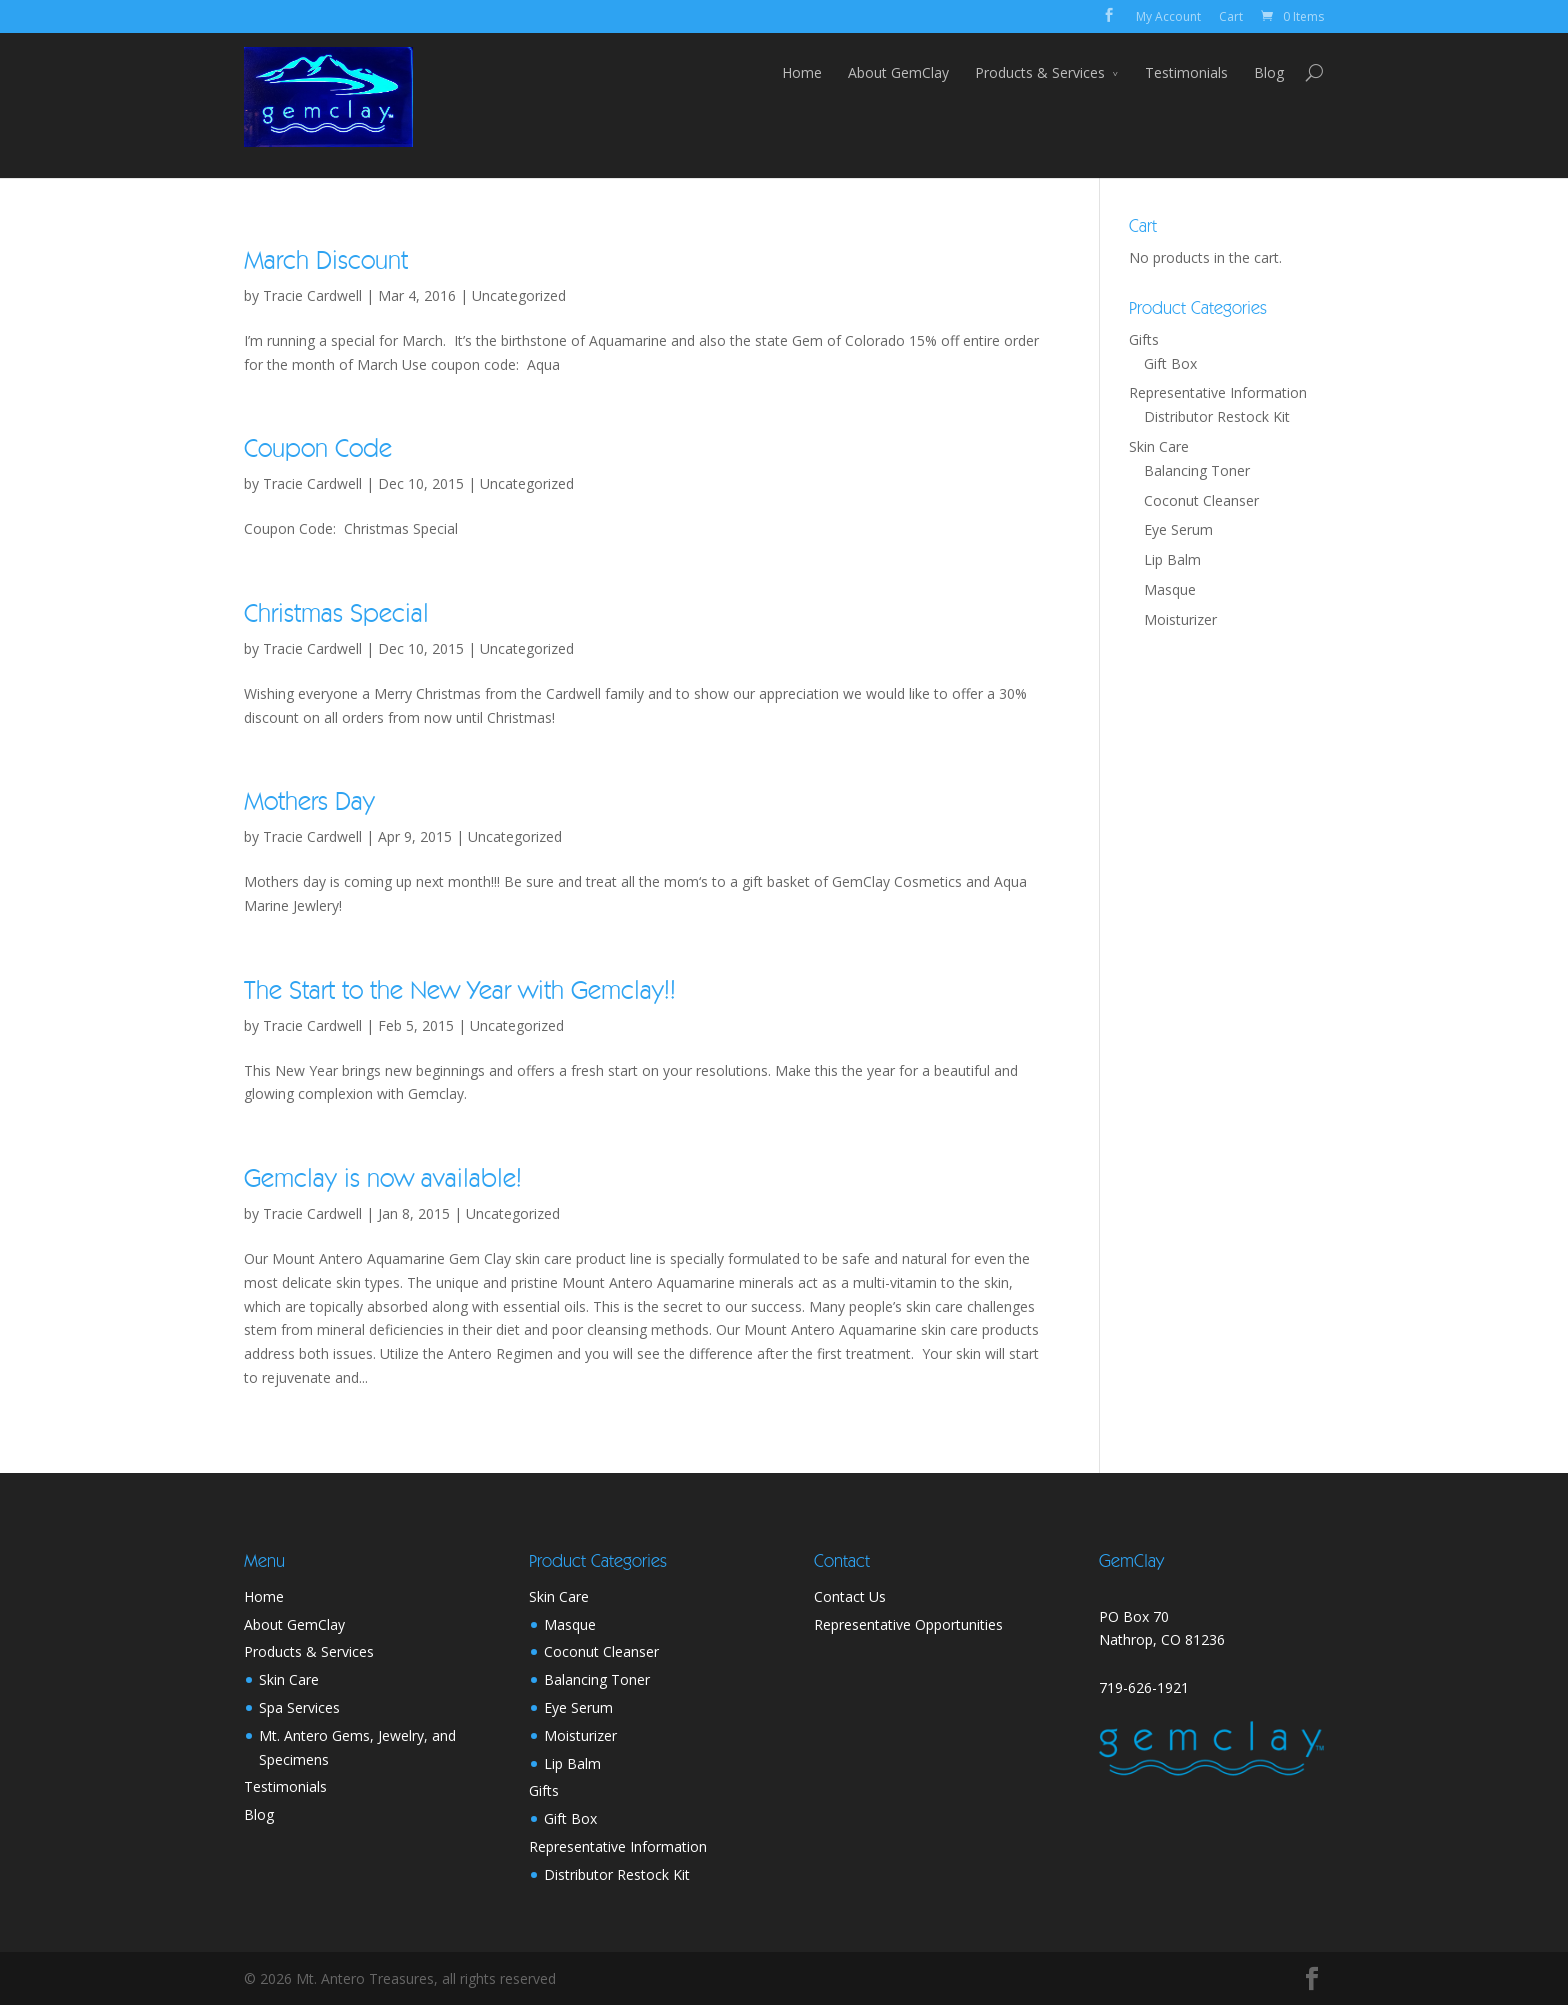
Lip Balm (1172, 559)
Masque (1170, 589)
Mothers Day (309, 802)
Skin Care (1159, 446)
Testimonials (1186, 72)
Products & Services (1040, 72)
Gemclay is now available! (383, 1179)
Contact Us (850, 1596)
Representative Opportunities (908, 1624)
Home (802, 72)
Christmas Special (336, 614)
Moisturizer (1180, 619)
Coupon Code (318, 449)
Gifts (1144, 339)
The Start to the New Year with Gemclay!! (460, 991)
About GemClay (898, 72)
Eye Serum (1178, 529)
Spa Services (299, 1707)
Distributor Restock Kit (1217, 416)
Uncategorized (519, 295)
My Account (1168, 16)
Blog (1269, 72)
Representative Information (1218, 392)
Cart (1231, 16)
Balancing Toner (1197, 470)
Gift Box (1170, 363)
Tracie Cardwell (312, 295)
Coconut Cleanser (1201, 500)
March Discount (326, 261)
